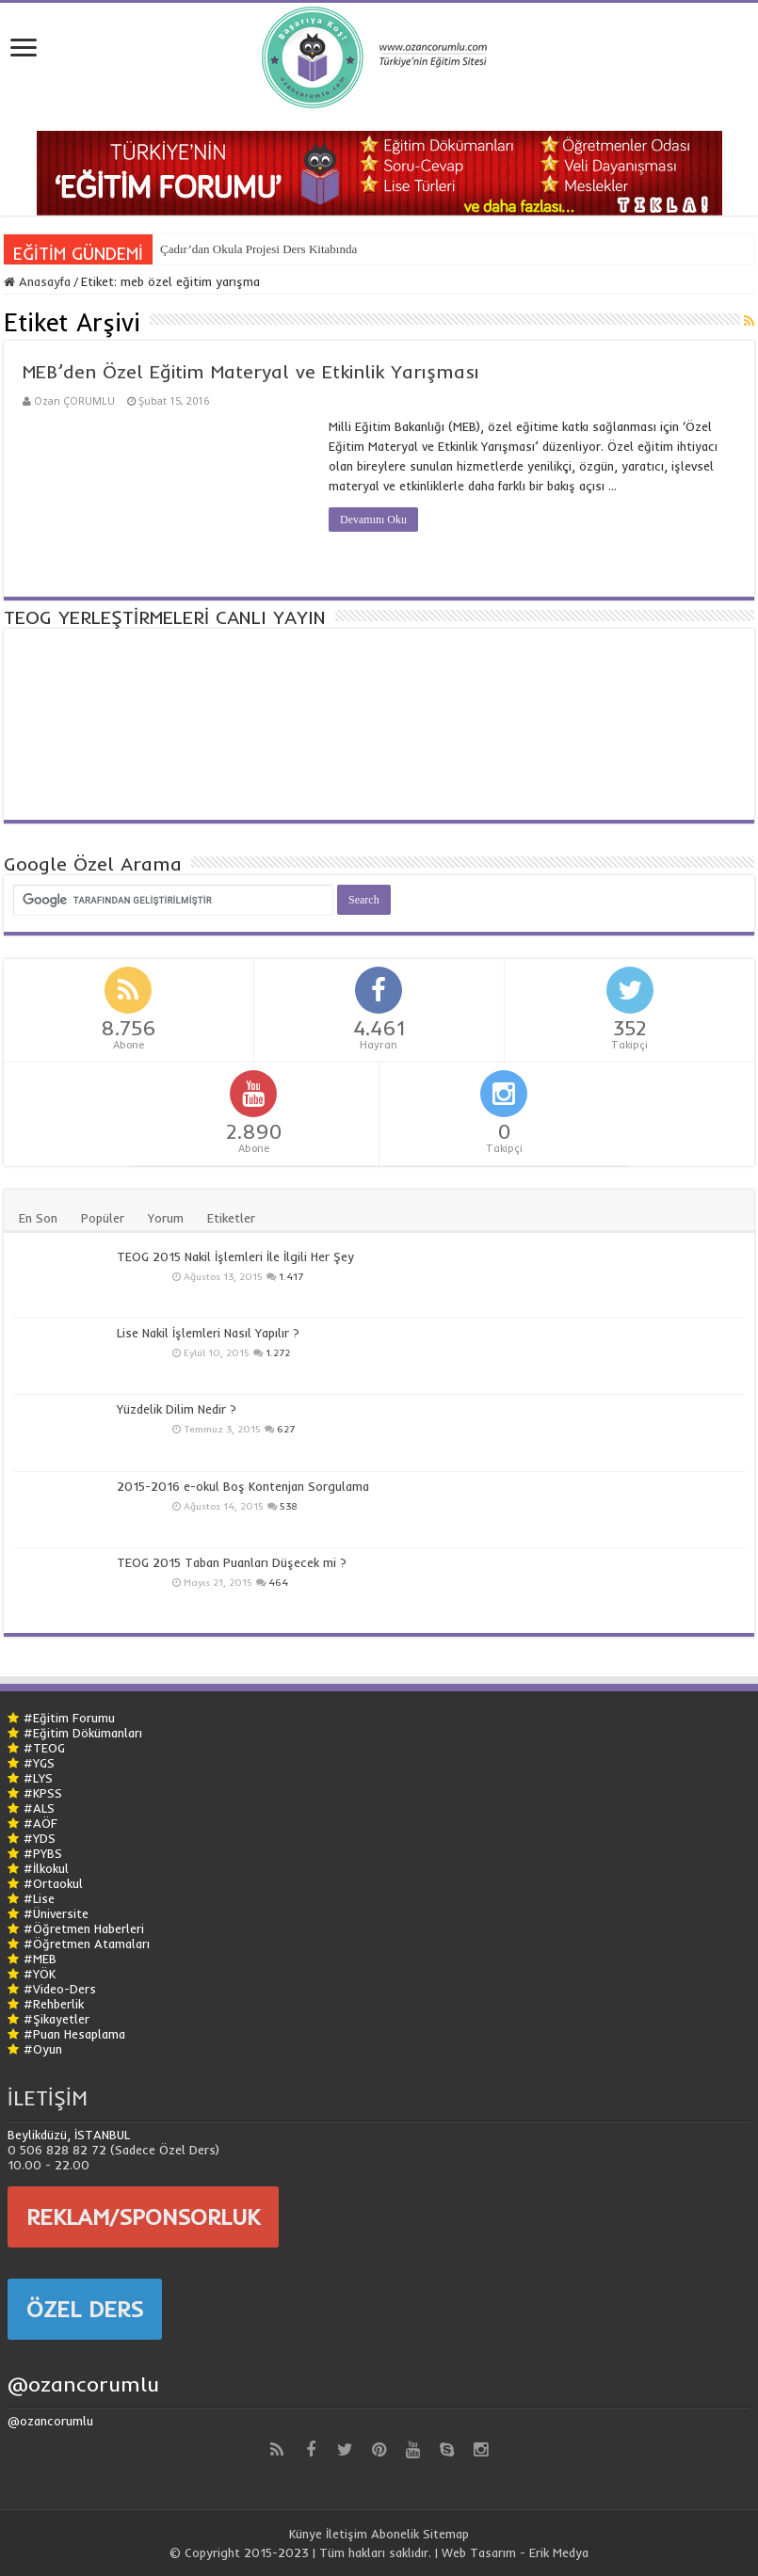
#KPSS (43, 1792)
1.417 (291, 1277)
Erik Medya (559, 2552)
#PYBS (43, 1853)
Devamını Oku (373, 519)
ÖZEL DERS (84, 2309)
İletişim (346, 2533)
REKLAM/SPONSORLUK (143, 2216)
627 (286, 1429)
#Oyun (43, 2048)
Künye (305, 2533)
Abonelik (395, 2533)
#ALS (39, 1808)
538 (289, 1506)
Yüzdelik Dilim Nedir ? (176, 1408)
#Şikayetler (56, 2018)
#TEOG (44, 1747)
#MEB (40, 1958)
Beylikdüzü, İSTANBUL (69, 2134)
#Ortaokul (53, 1883)
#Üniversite (56, 1913)
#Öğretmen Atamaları (87, 1943)
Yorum (166, 1217)
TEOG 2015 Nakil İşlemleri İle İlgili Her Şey (235, 1256)
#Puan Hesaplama (74, 2033)
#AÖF (40, 1823)
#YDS (40, 1838)
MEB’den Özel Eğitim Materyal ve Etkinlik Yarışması (251, 371)
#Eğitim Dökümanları (83, 1732)
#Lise (39, 1898)
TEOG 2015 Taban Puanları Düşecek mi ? (232, 1562)
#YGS (39, 1762)
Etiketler (231, 1217)
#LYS (38, 1777)
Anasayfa (37, 281)
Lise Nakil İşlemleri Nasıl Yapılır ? (208, 1332)
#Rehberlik (54, 2003)
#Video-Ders (60, 1988)
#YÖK (40, 1973)
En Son (38, 1217)
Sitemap (446, 2533)
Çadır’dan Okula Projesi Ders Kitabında (258, 249)
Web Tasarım (479, 2552)
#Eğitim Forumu (69, 1717)
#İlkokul (46, 1868)
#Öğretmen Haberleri (84, 1928)
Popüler (102, 1217)
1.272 (278, 1353)
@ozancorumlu (83, 2384)
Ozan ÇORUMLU (74, 400)
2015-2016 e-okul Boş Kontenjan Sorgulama (243, 1486)
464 (278, 1582)
